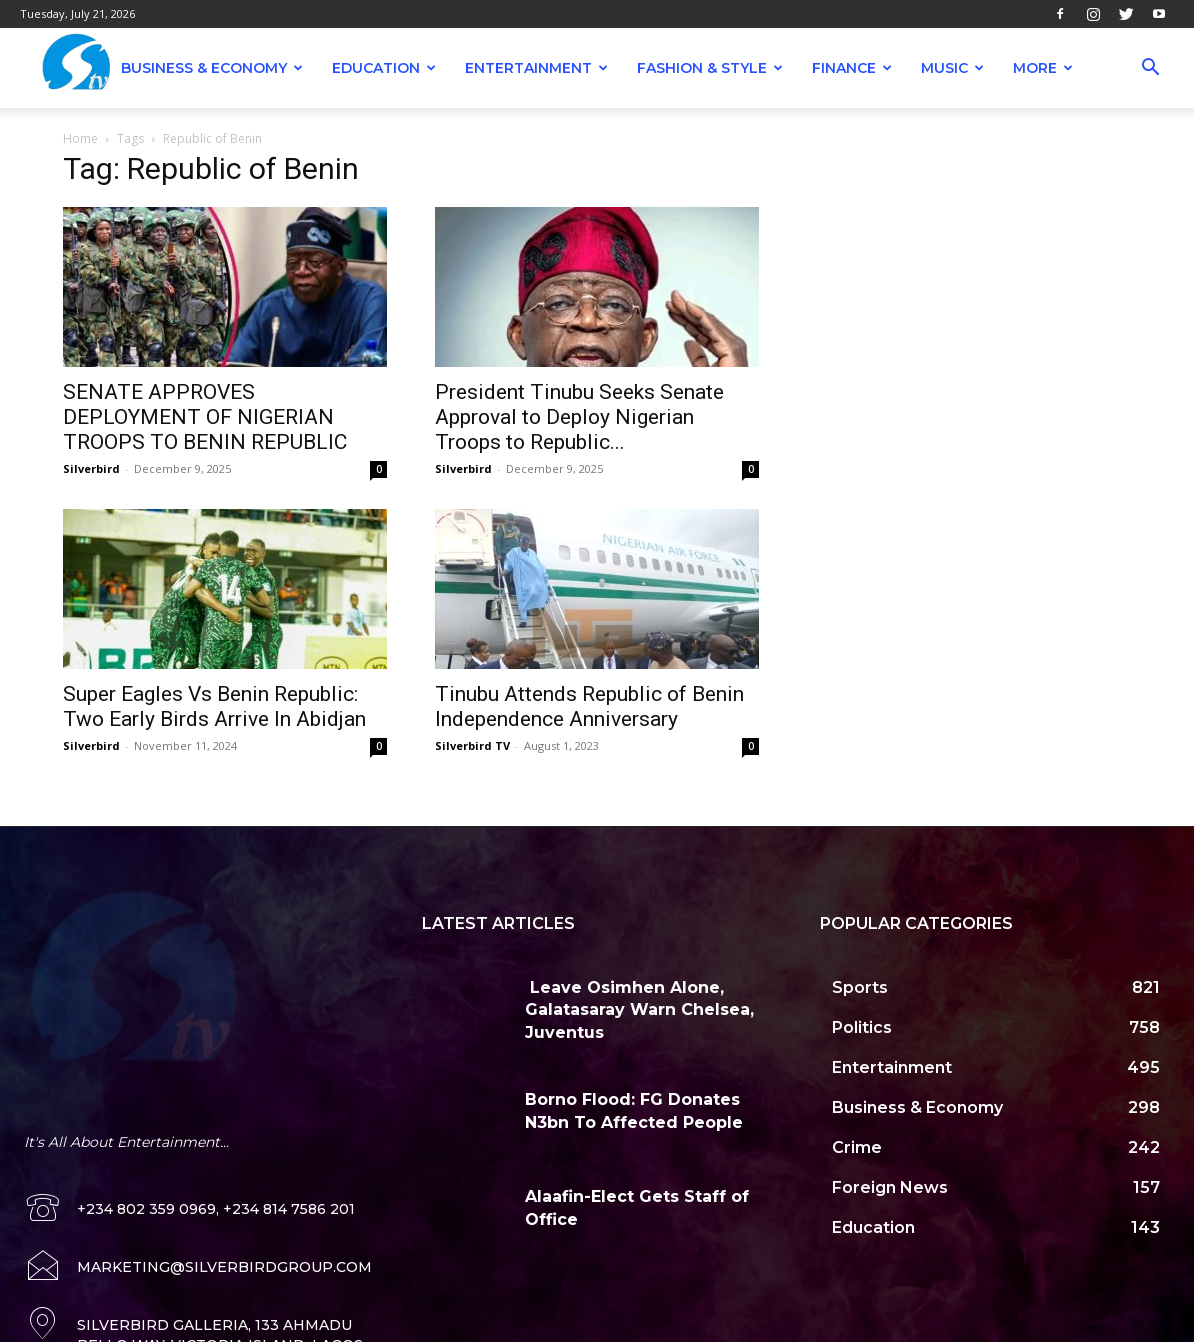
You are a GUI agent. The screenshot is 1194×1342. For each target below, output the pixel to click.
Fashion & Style (710, 68)
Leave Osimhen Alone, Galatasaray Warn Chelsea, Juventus (639, 1010)
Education (384, 68)
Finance (852, 68)
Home (80, 138)
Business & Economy (212, 68)
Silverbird (91, 468)
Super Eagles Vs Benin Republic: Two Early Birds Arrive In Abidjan (214, 706)
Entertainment (536, 68)
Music (952, 68)
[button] (1150, 69)
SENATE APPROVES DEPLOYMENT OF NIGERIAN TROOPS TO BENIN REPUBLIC (205, 417)
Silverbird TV (472, 745)
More (1043, 68)
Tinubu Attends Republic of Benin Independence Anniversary (589, 706)
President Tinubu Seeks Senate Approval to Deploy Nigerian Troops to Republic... (579, 417)
